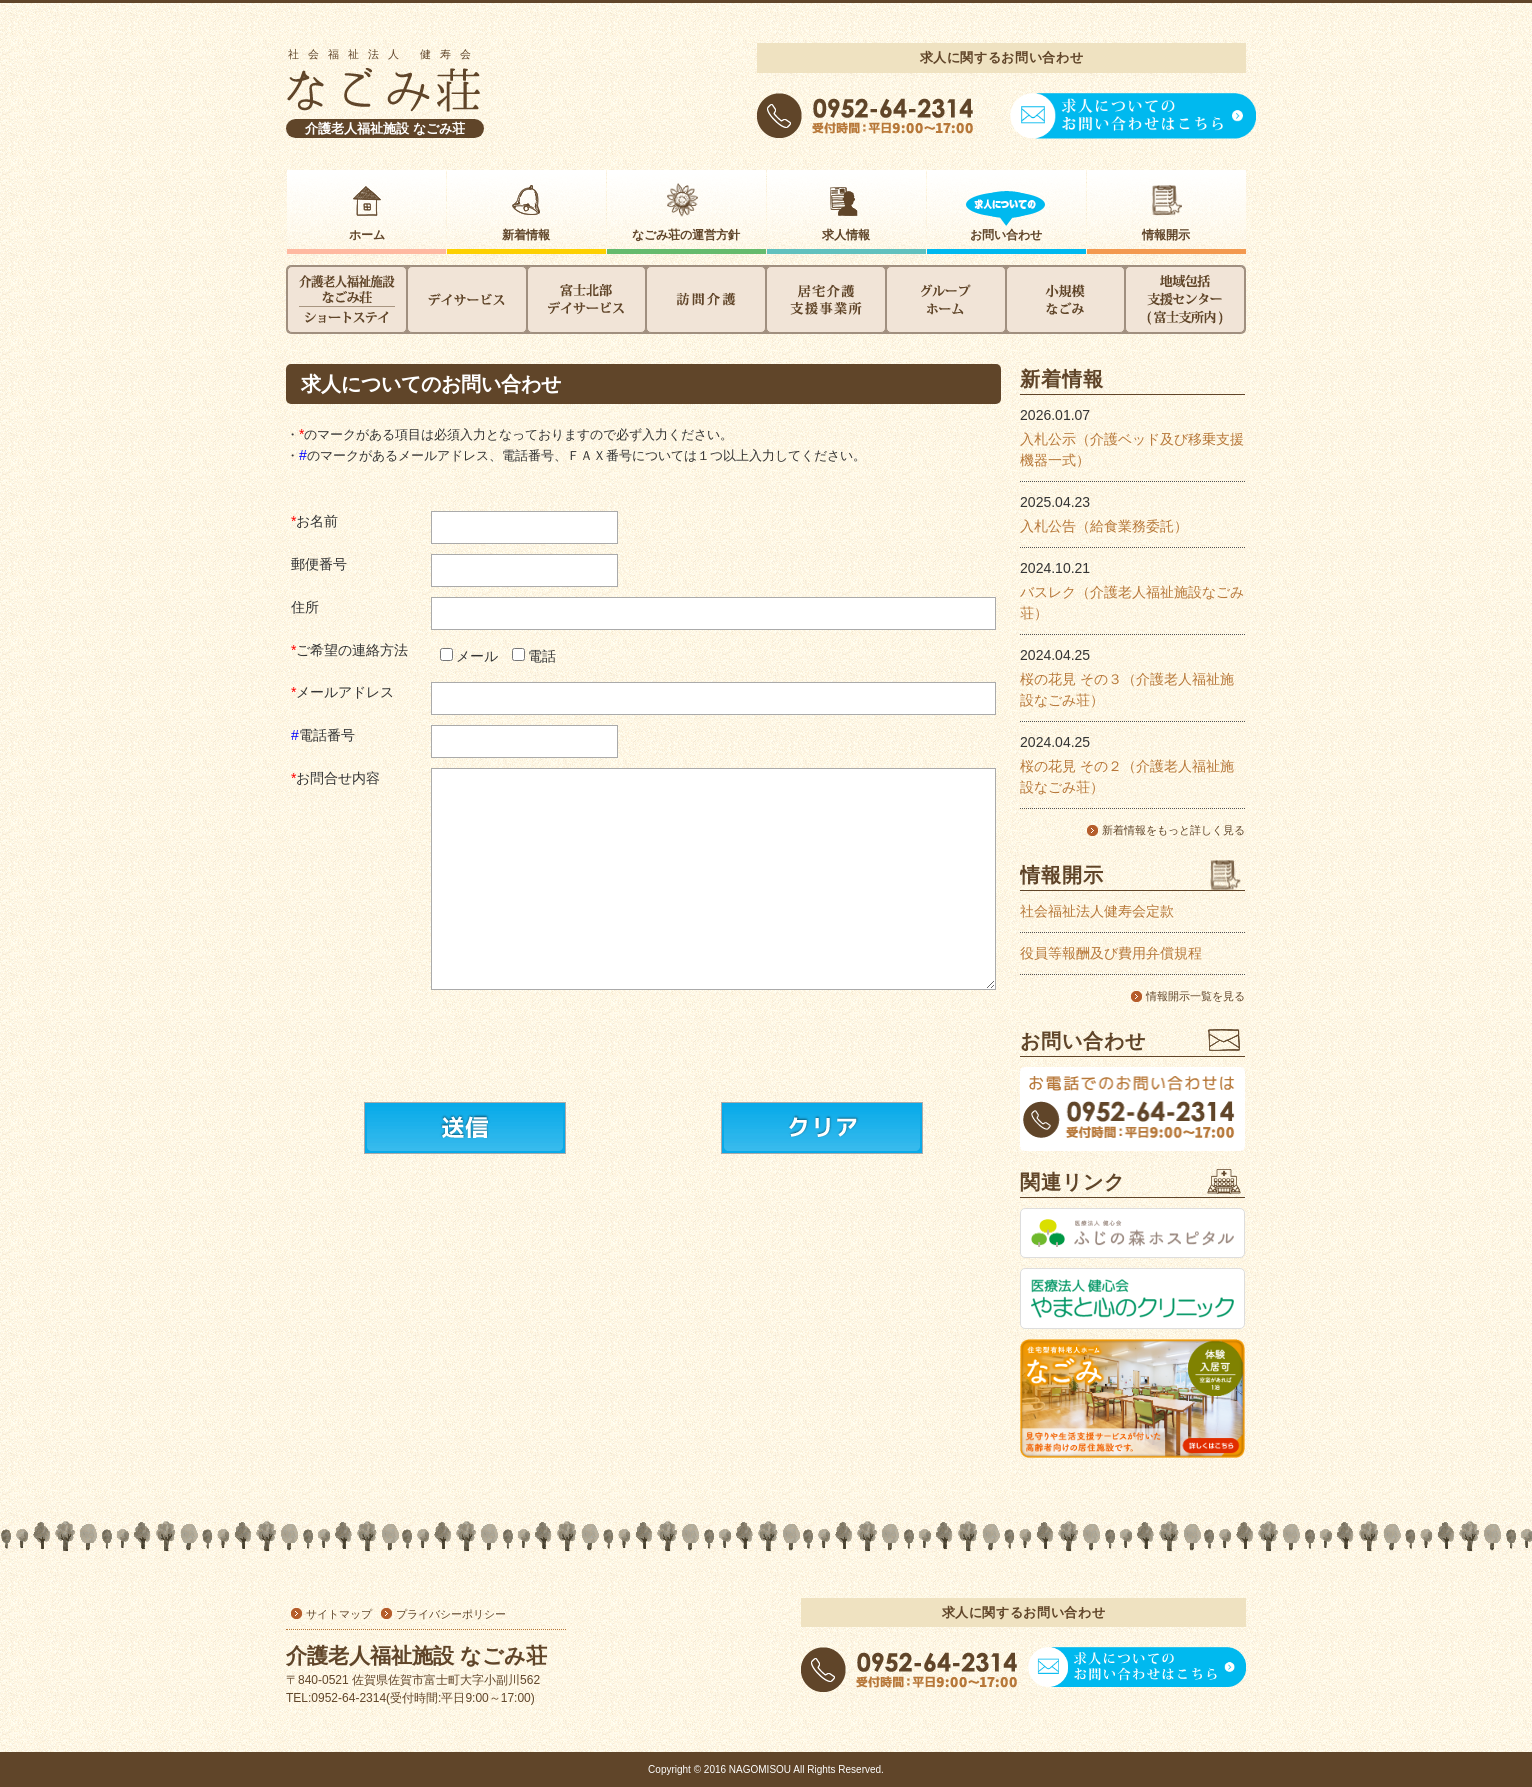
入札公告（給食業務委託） (1104, 526)
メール (477, 656)
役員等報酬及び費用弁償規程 (1111, 953)
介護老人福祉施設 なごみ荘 (385, 128)
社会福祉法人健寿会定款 (1097, 911)
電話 (542, 656)
